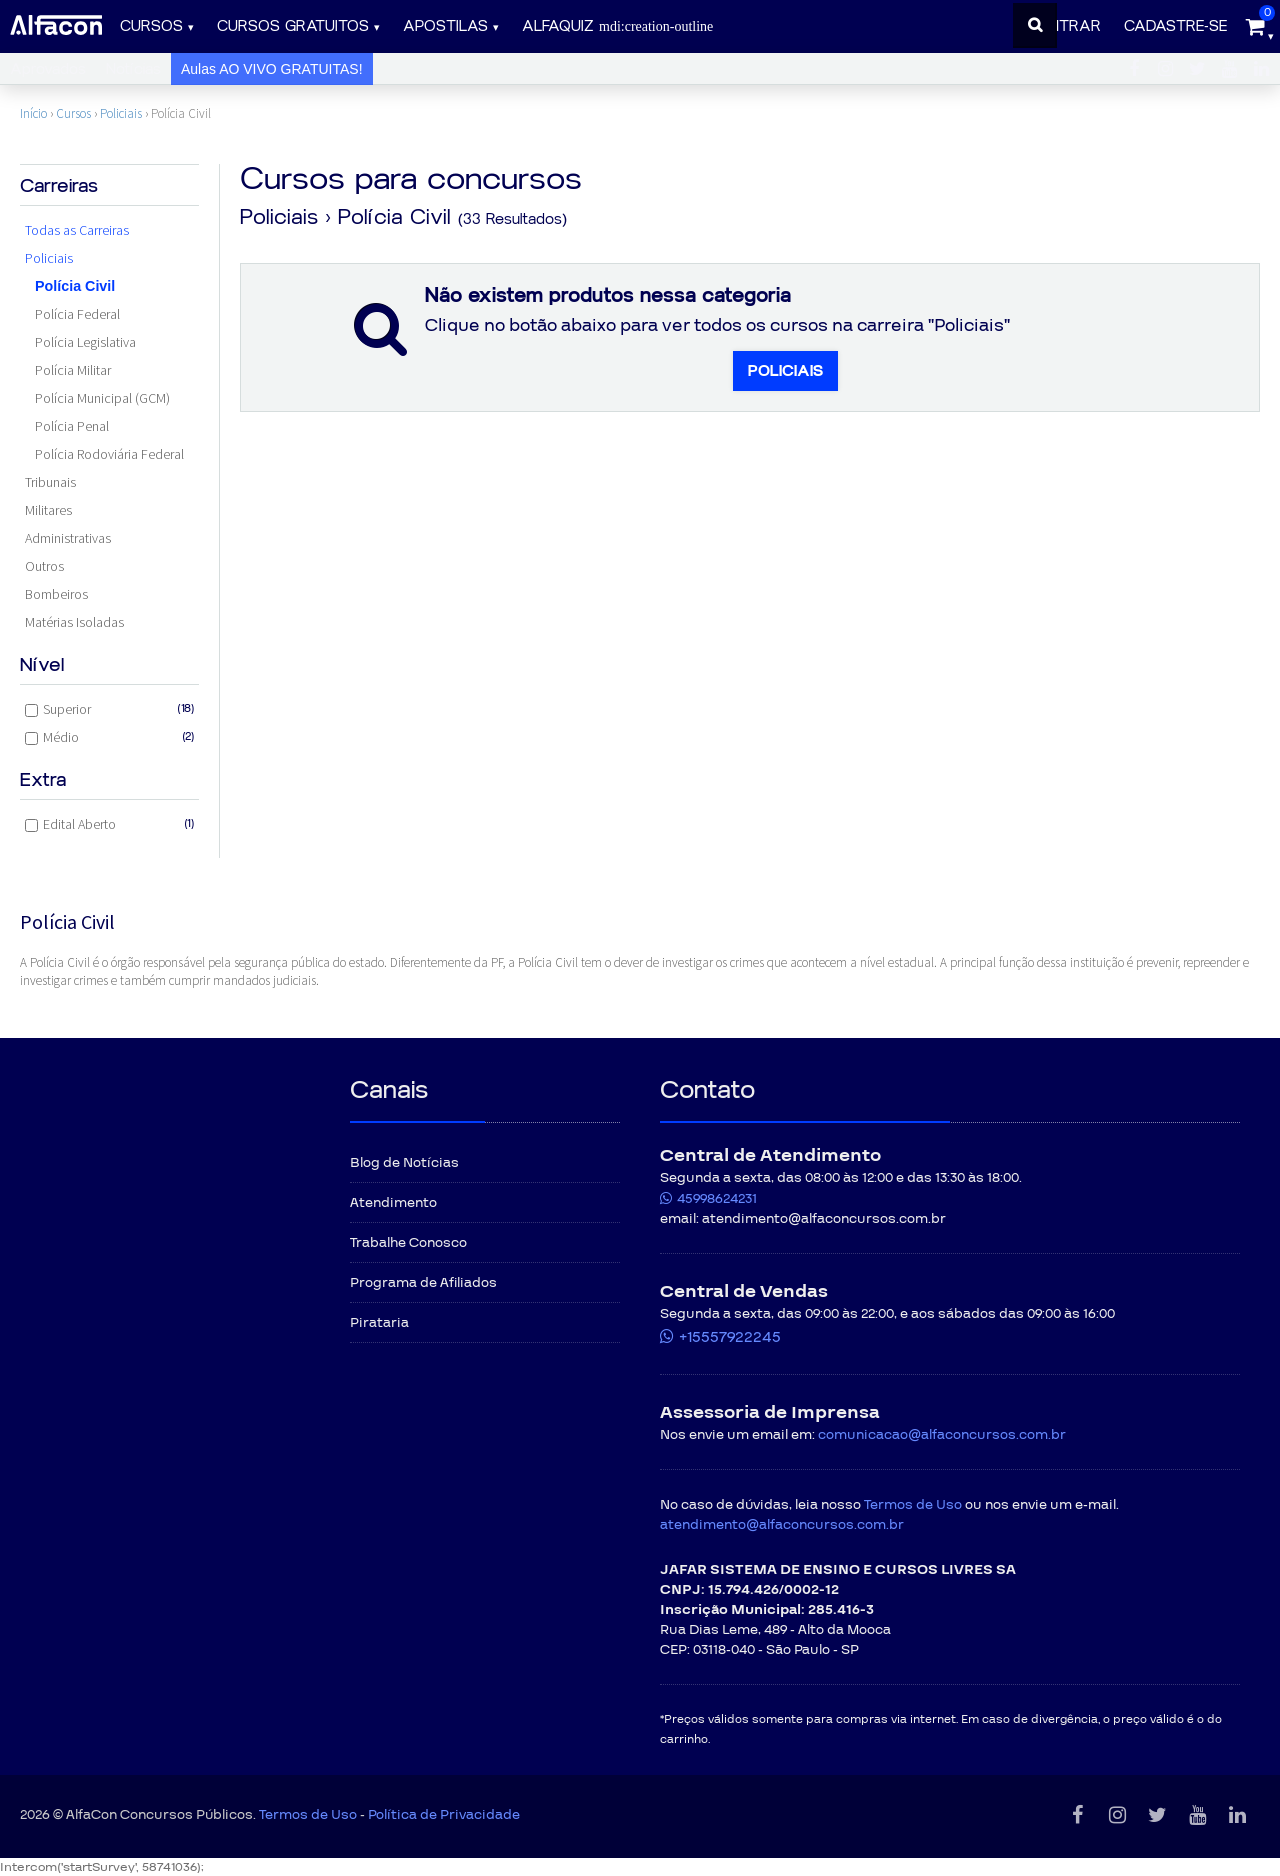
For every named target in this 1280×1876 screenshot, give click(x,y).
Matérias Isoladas (74, 622)
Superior (109, 709)
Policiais (121, 113)
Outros (44, 566)
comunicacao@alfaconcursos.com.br (942, 1435)
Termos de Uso (913, 1505)
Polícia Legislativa (85, 342)
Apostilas (445, 26)
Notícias (133, 69)
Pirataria (379, 1323)
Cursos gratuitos (293, 26)
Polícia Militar (73, 370)
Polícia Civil (75, 286)
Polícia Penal (72, 426)
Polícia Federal (77, 314)
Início (33, 113)
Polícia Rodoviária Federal (109, 454)
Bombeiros (56, 594)
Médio (109, 737)
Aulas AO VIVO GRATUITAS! (272, 69)
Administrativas (68, 538)
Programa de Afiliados (423, 1283)
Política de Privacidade (444, 1815)
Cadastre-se (1175, 26)
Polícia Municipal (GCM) (102, 398)
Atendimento (393, 1203)
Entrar (1071, 26)
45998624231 (717, 1199)
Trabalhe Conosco (408, 1243)
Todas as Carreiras (77, 230)
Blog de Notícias (404, 1163)
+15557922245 (730, 1337)
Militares (48, 510)
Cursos (151, 26)
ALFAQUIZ (617, 26)
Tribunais (50, 482)
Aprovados (48, 69)
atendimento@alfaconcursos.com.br (782, 1525)
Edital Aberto (109, 824)
